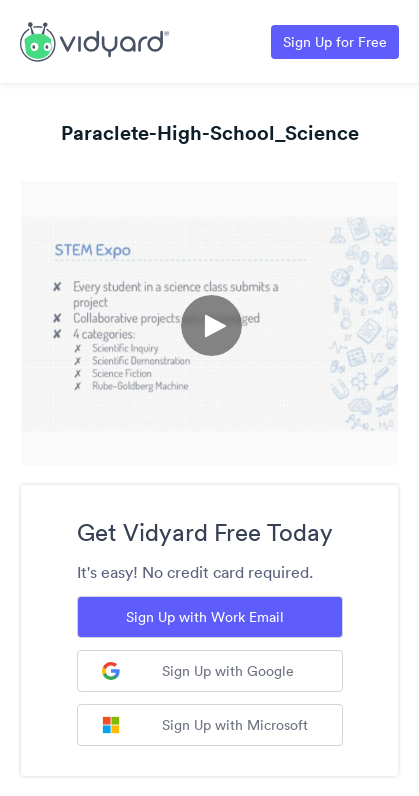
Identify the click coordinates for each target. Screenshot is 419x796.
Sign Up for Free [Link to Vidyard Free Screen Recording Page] (335, 42)
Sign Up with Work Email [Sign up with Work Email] (205, 617)
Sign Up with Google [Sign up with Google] (198, 671)
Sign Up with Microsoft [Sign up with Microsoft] (205, 725)
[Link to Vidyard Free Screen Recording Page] (94, 40)
